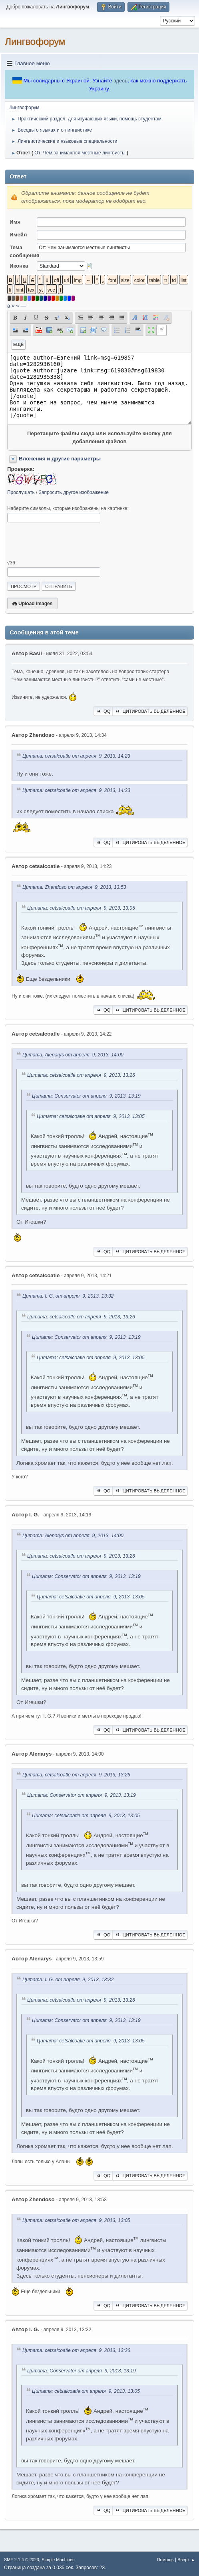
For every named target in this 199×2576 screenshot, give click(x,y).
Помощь (165, 2559)
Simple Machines (58, 2559)
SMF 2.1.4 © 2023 (21, 2559)
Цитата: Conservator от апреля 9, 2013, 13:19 (86, 1096)
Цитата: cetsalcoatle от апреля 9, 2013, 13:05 (81, 908)
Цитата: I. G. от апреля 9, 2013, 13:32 (67, 1296)
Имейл (18, 235)
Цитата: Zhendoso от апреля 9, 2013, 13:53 (74, 887)
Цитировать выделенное (149, 711)
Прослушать (21, 492)
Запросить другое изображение (74, 492)
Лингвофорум (35, 41)
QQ (103, 711)
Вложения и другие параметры (60, 459)
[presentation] (68, 541)
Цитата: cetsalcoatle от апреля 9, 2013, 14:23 (76, 756)
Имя (15, 222)
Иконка (19, 266)
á (8, 306)
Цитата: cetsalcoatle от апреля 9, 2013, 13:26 (81, 1075)
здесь (120, 81)
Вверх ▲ (186, 2559)
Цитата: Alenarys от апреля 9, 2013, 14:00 (72, 1055)
